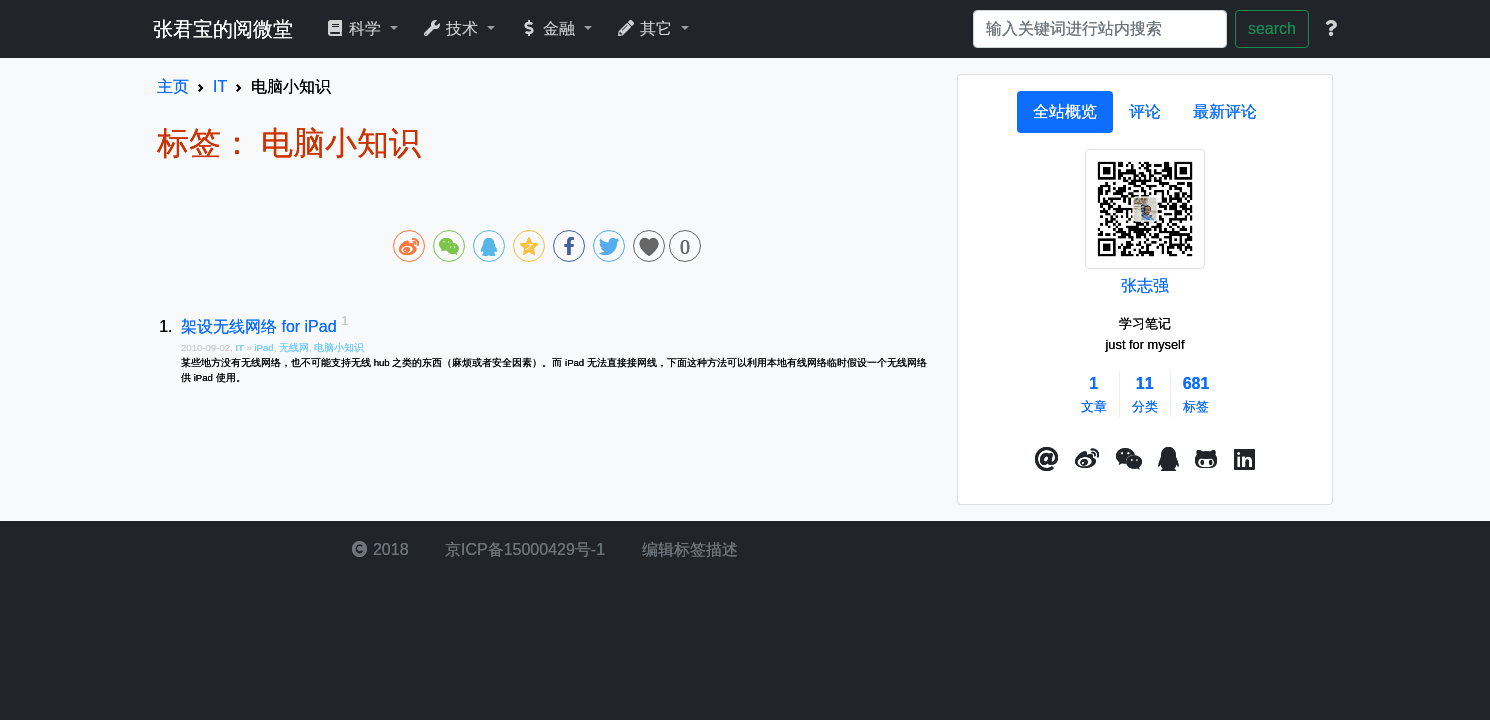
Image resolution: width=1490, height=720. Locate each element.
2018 (380, 549)
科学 (355, 28)
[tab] (1065, 112)
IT (240, 347)
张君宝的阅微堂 (223, 29)
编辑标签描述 (687, 549)
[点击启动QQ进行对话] (1168, 460)
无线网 (294, 347)
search (1272, 28)
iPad (263, 347)
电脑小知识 (339, 347)
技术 (452, 28)
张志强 (1145, 285)
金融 (549, 28)
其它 (646, 28)
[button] (1047, 460)
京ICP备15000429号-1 (523, 549)
